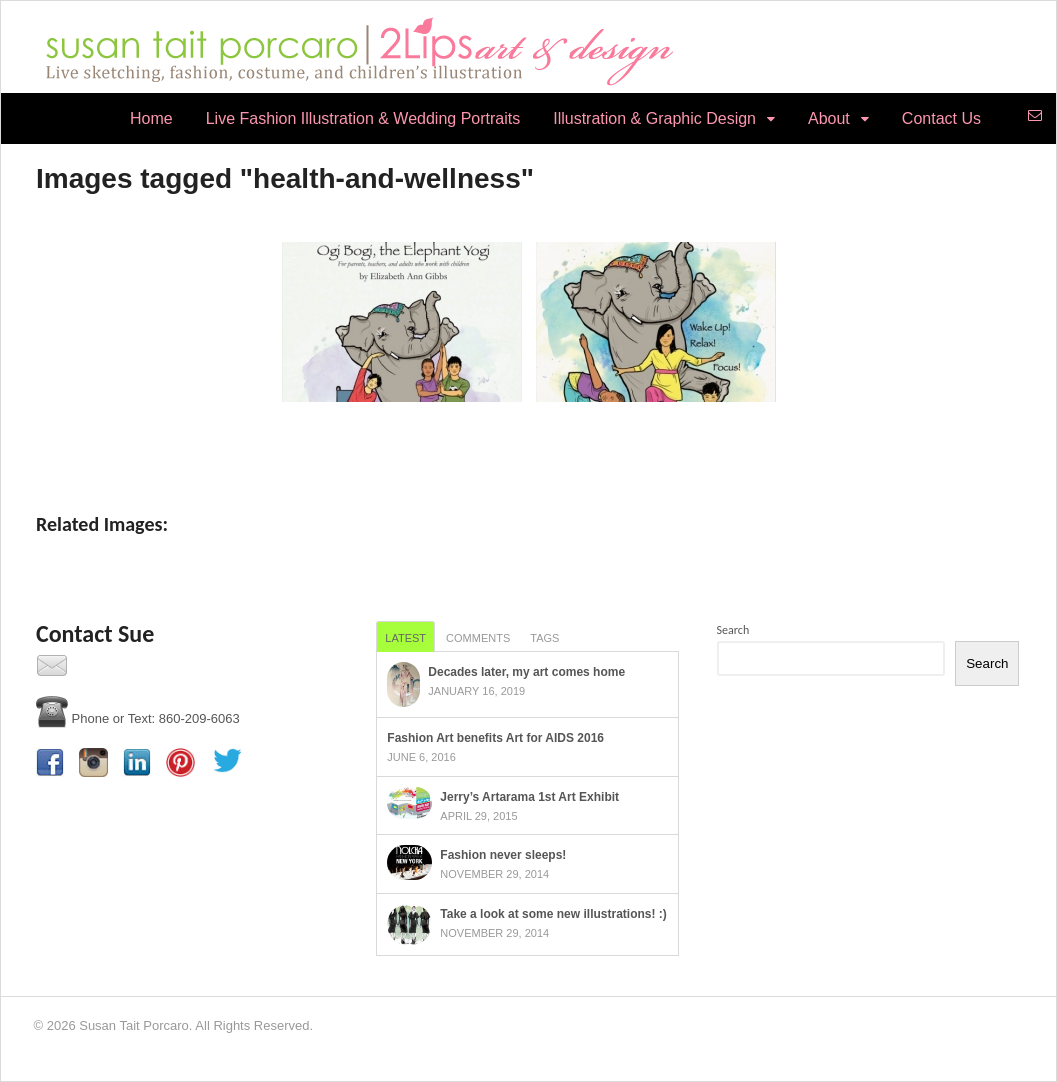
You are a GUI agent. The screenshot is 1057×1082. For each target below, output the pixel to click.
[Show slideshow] (528, 443)
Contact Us (941, 118)
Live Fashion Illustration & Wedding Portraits (363, 118)
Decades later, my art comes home (526, 672)
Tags (544, 638)
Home (151, 118)
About (829, 118)
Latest (405, 638)
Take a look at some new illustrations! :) (553, 914)
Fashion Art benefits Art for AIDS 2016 (495, 738)
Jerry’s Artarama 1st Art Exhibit (529, 797)
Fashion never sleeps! (503, 855)
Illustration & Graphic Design (654, 118)
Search (733, 630)
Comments (478, 638)
